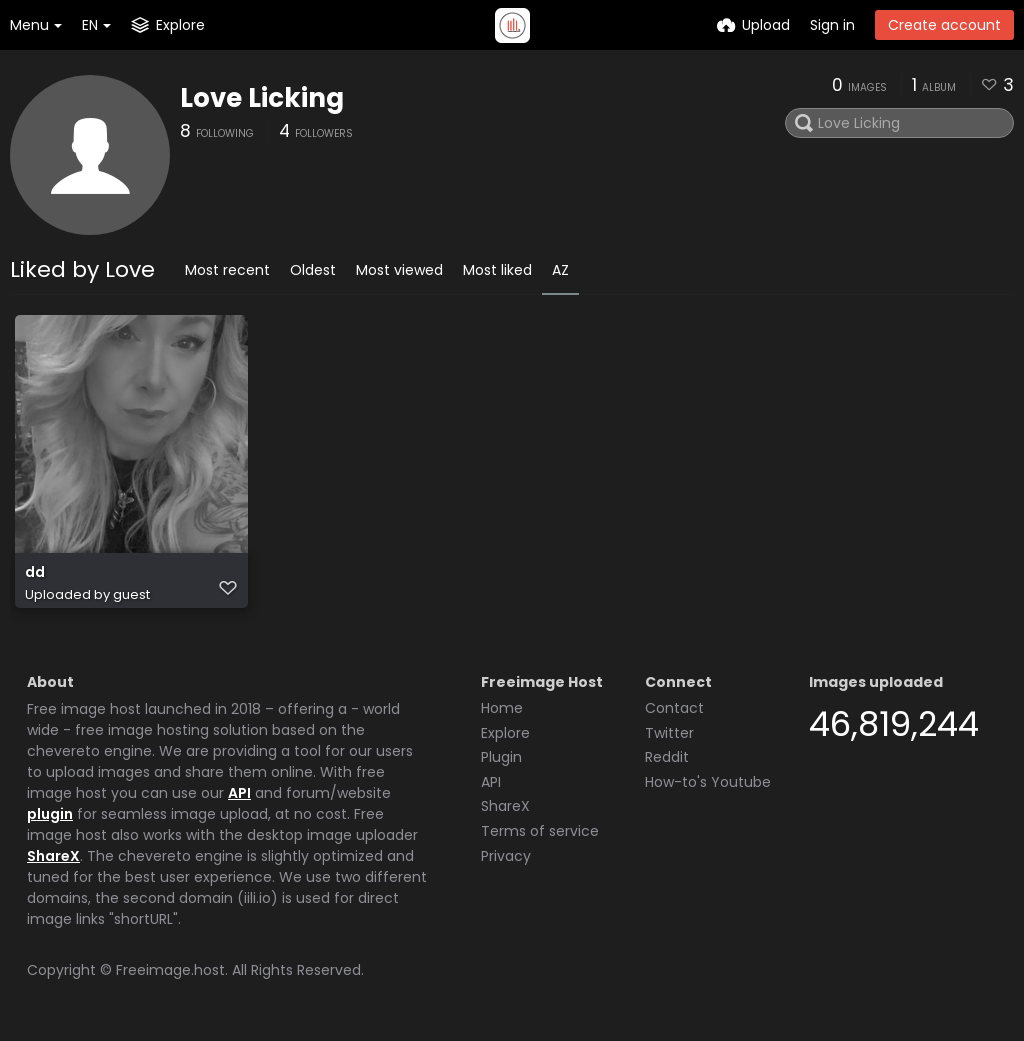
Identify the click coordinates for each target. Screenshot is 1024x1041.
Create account (944, 25)
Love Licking (262, 98)
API (239, 793)
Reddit (667, 757)
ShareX (53, 856)
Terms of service (540, 831)
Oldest (313, 270)
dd (35, 572)
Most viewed (399, 270)
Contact (674, 708)
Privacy (506, 856)
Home (502, 708)
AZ (560, 270)
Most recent (227, 270)
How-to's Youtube (708, 782)
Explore (505, 733)
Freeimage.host (170, 970)
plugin (50, 814)
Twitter (669, 733)
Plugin (501, 757)
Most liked (497, 270)
